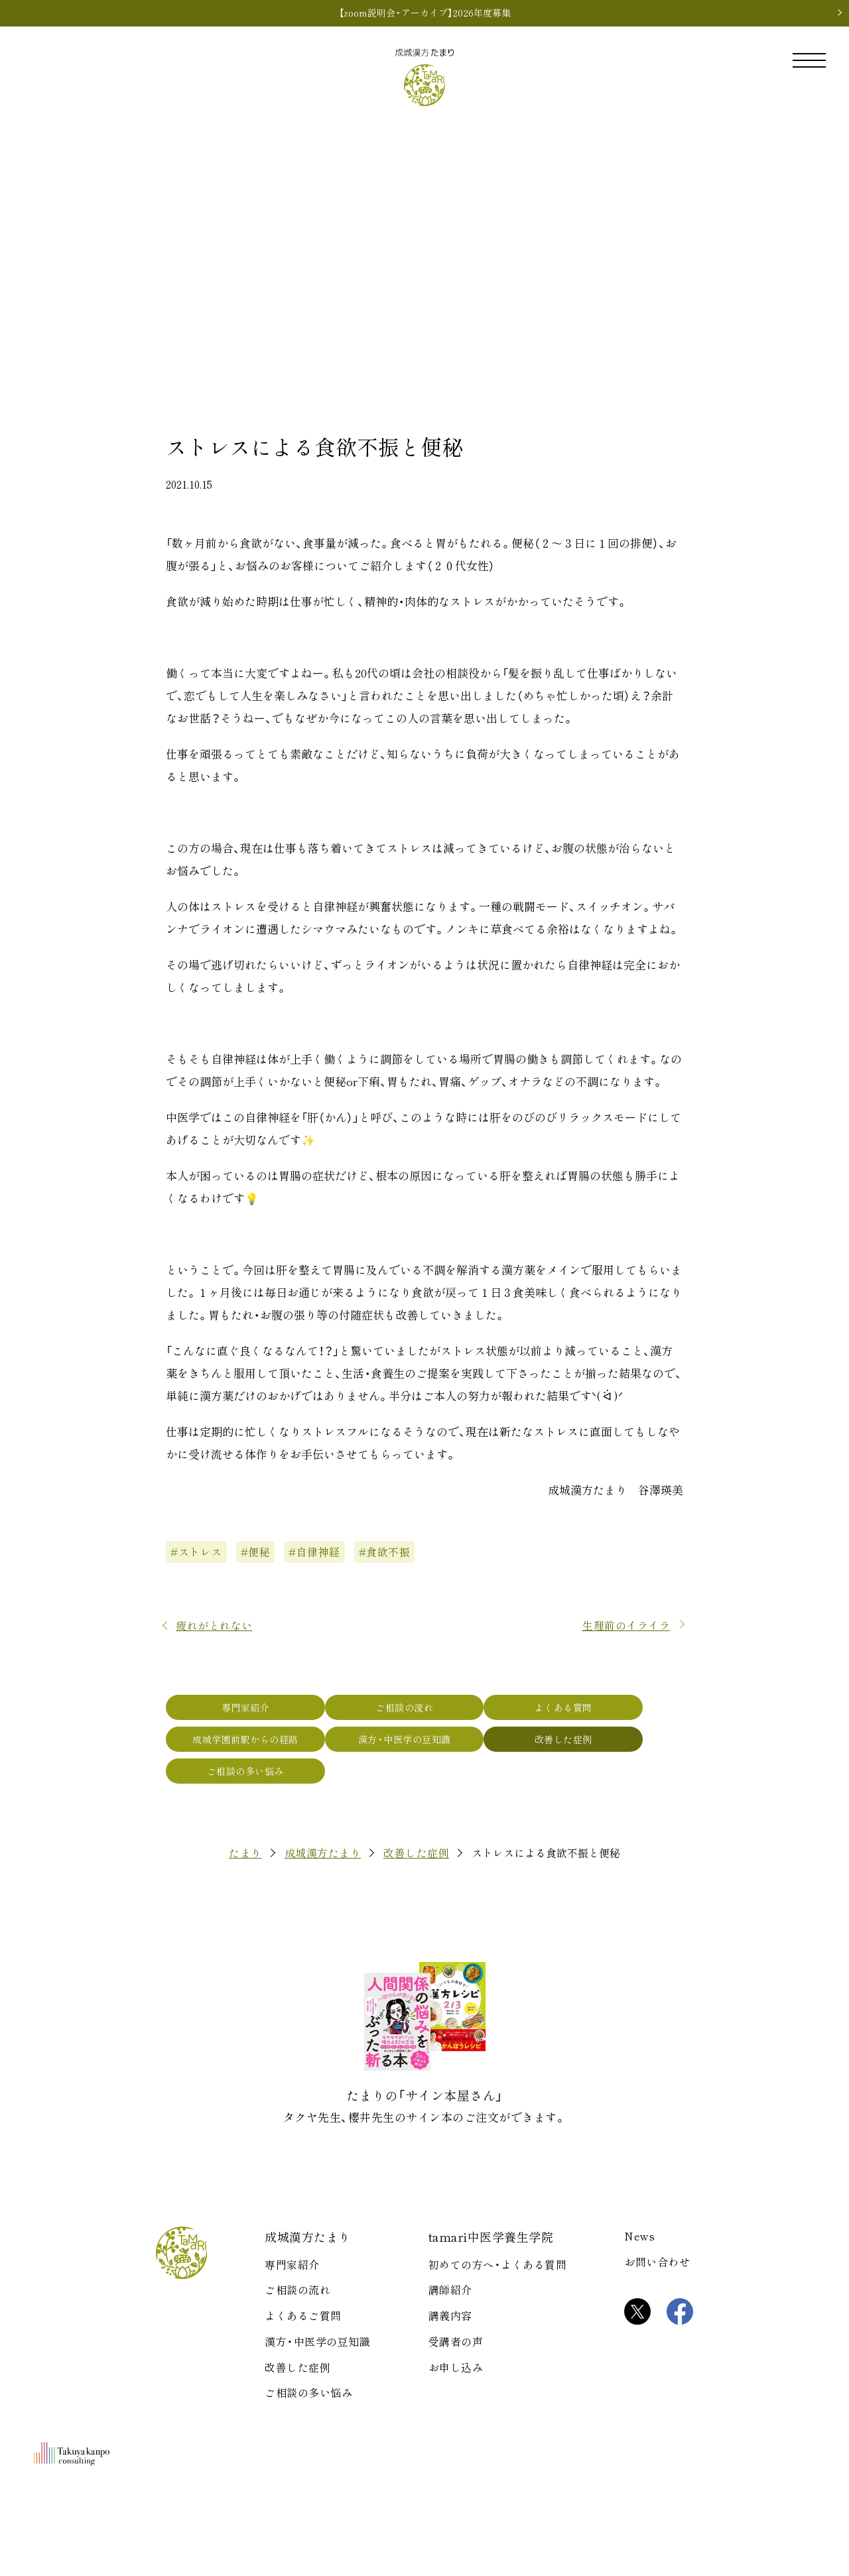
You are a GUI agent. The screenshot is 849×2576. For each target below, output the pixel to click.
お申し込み (456, 2457)
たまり (245, 1943)
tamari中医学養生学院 (491, 2327)
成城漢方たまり (323, 1943)
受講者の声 (456, 2431)
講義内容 (450, 2406)
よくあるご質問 (303, 2406)
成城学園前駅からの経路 (252, 1788)
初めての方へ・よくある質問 (497, 2354)
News (639, 2326)
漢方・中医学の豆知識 (424, 1788)
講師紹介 (450, 2380)
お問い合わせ (657, 2352)
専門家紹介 (252, 1748)
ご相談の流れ (424, 1748)
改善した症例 (596, 1788)
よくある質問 (596, 1748)
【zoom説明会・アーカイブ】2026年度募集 (425, 12)
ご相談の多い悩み (252, 1827)
